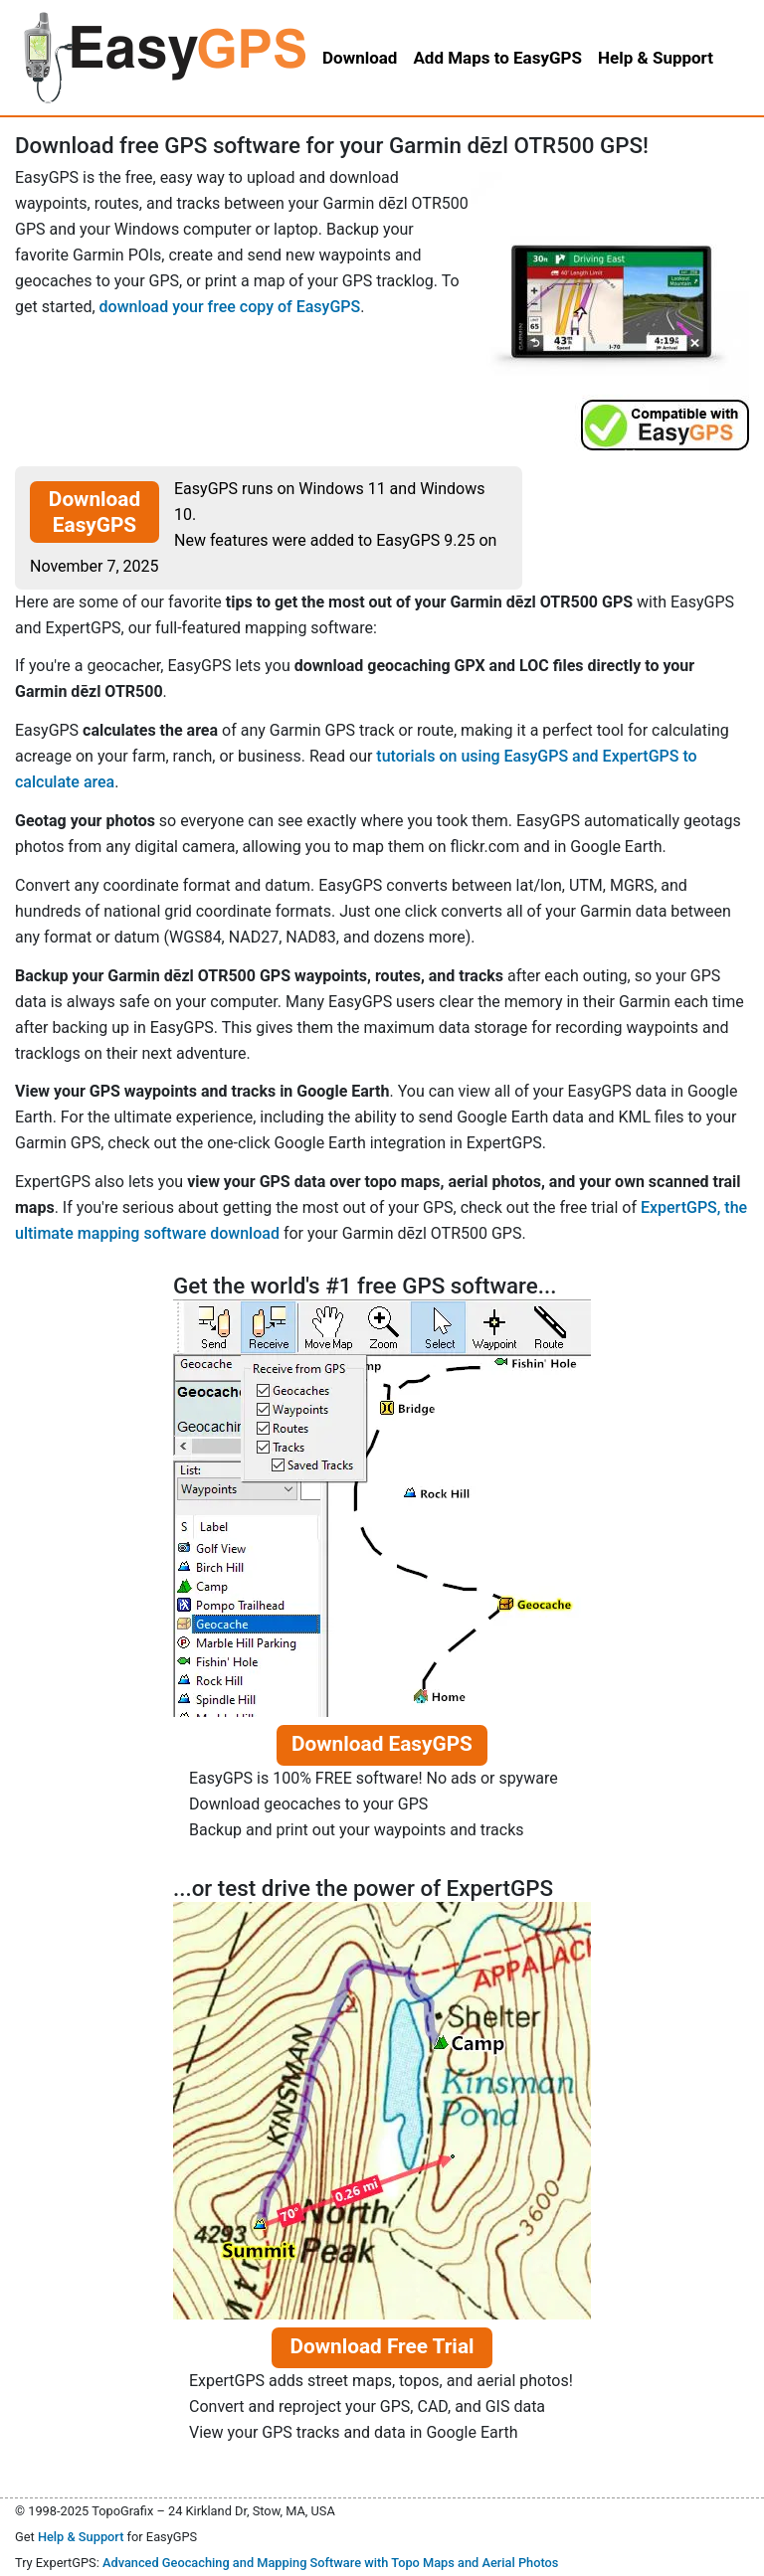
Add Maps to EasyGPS (497, 58)
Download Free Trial (381, 2346)
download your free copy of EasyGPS (230, 306)
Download (359, 58)
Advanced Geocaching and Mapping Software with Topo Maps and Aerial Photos (330, 2562)
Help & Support (81, 2536)
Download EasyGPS (94, 512)
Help (655, 58)
